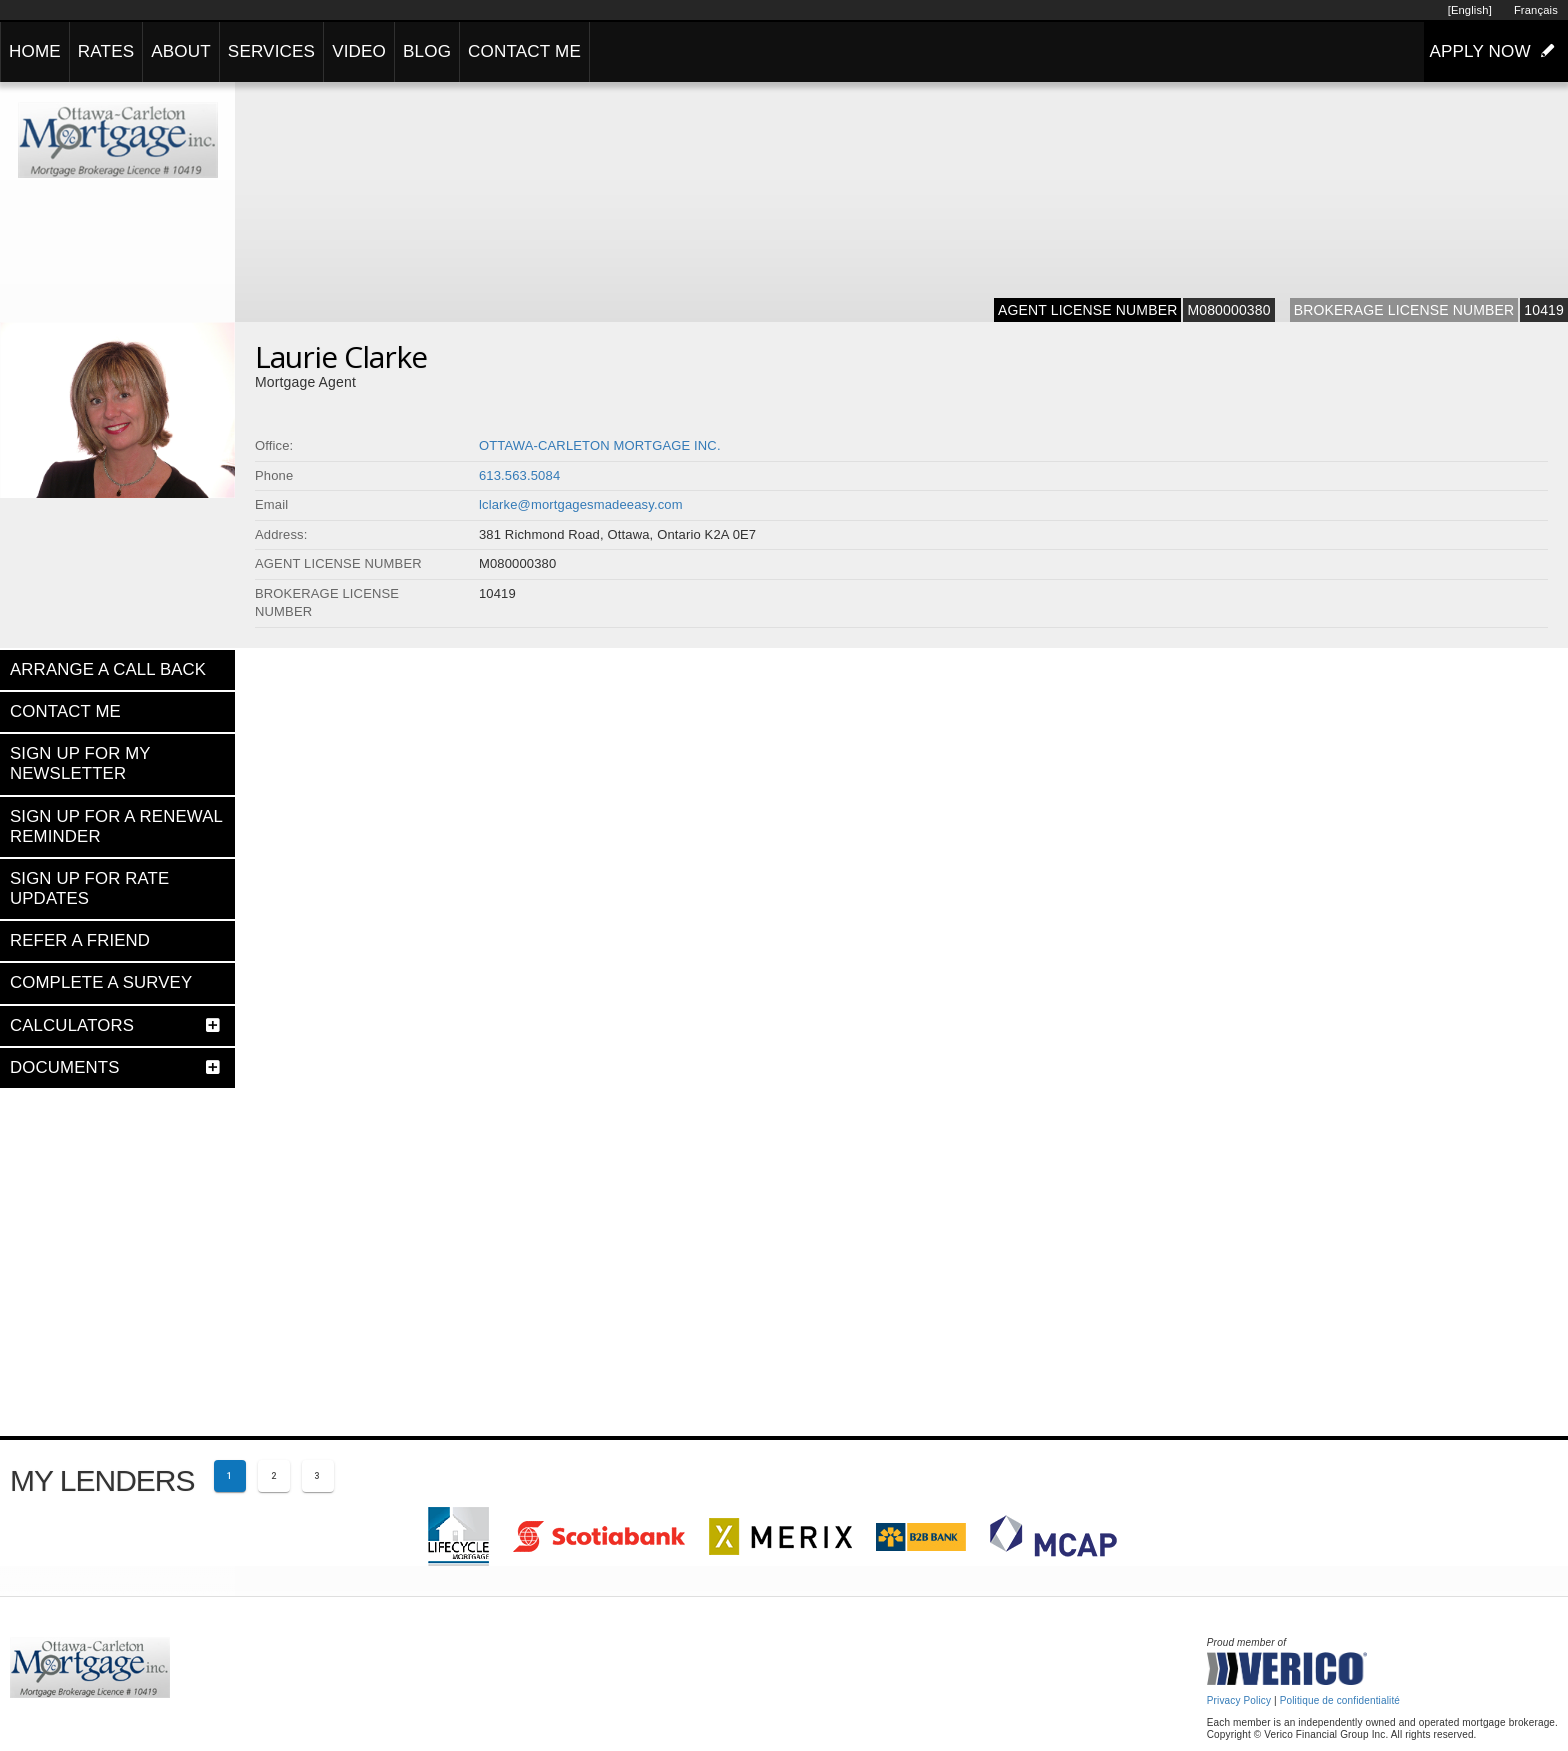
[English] (1470, 10)
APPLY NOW (1496, 51)
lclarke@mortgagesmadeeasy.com (581, 504)
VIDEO (359, 51)
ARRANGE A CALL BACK (108, 669)
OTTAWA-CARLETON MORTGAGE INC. (600, 445)
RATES (106, 51)
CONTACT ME (524, 51)
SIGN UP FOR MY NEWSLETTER (80, 763)
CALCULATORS (72, 1025)
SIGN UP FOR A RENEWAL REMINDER (116, 826)
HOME (35, 51)
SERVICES (271, 51)
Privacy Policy (1239, 1700)
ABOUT (181, 51)
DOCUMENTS (65, 1067)
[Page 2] (274, 1476)
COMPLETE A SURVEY (101, 982)
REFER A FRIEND (80, 940)
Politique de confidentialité (1340, 1700)
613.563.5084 (519, 475)
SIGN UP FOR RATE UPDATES (89, 888)
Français (1536, 10)
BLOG (427, 51)
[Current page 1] (230, 1476)
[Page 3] (318, 1476)
